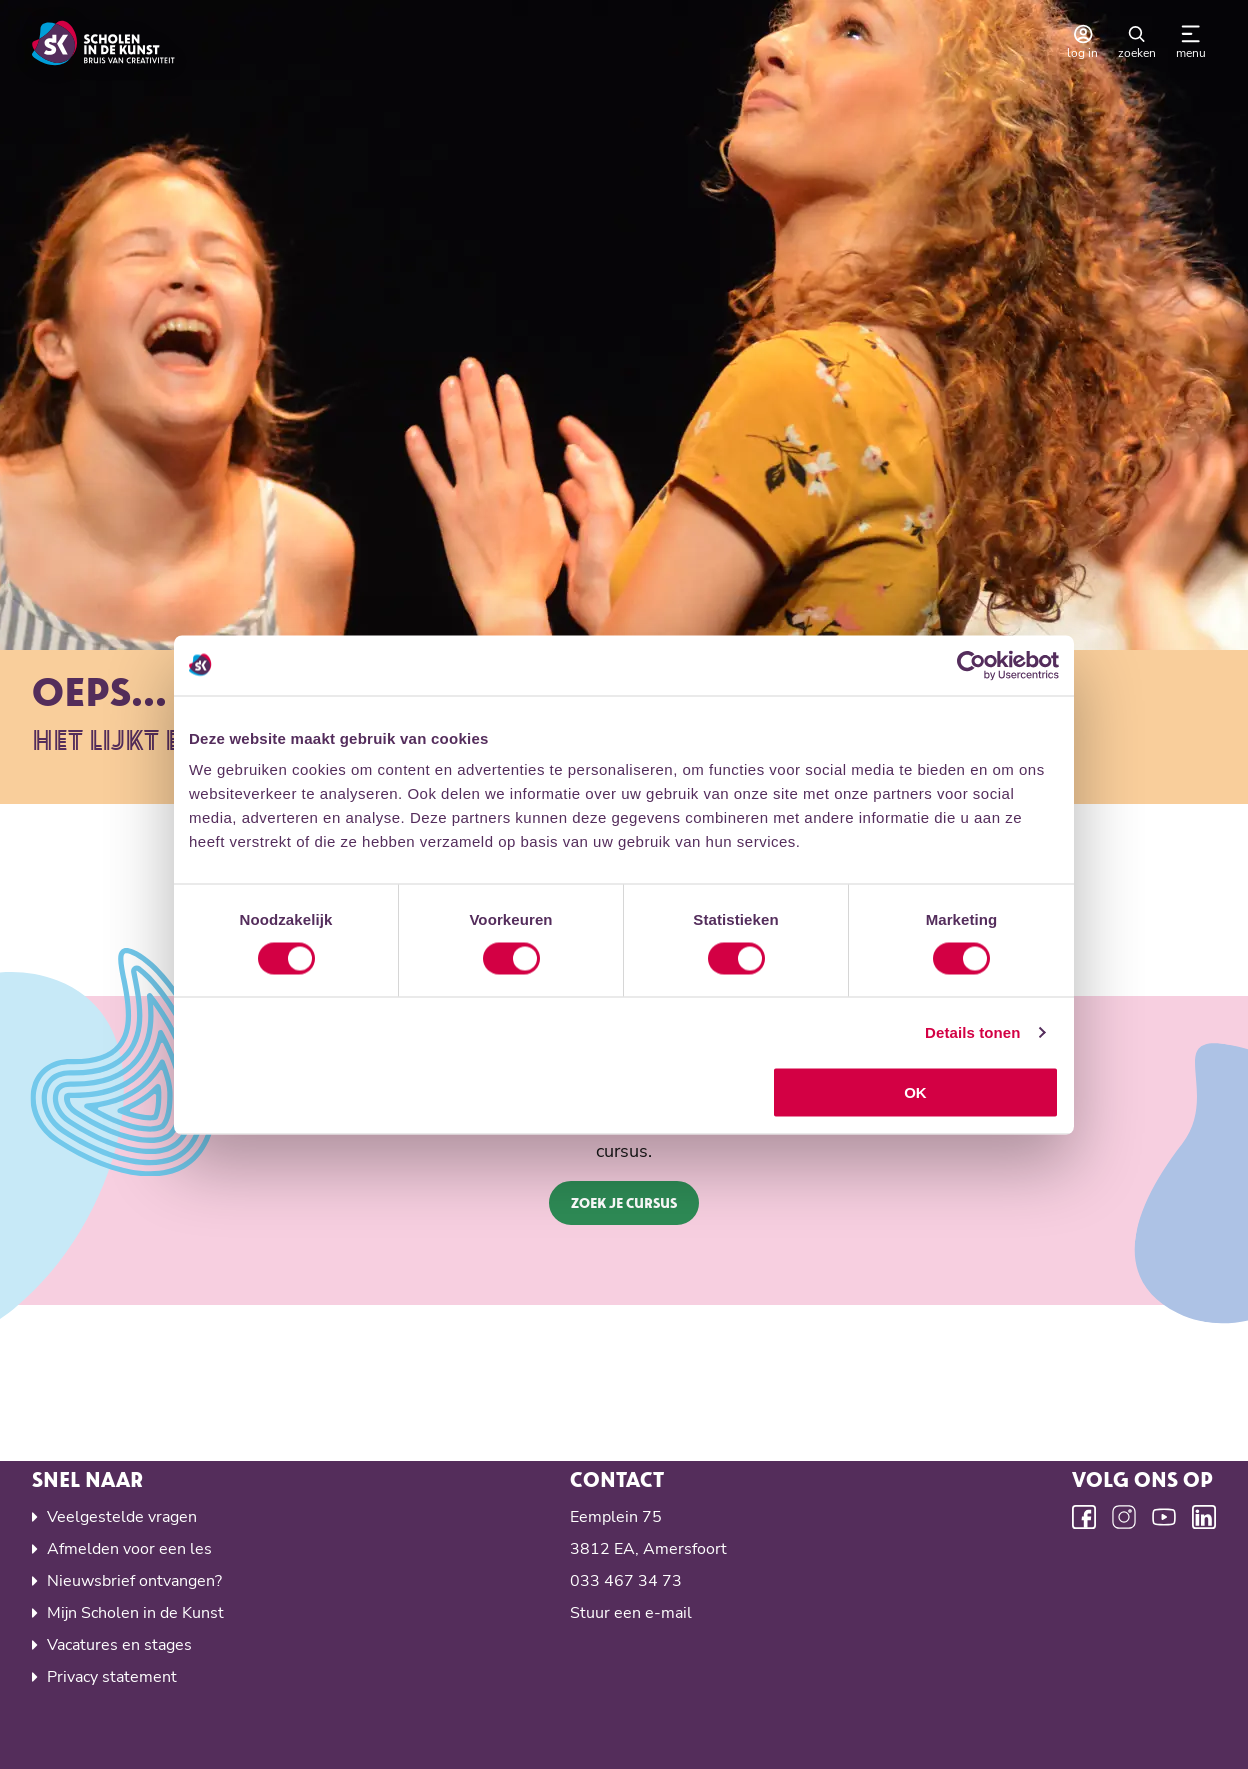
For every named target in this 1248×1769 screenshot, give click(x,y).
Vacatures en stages (119, 1645)
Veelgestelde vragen (122, 1517)
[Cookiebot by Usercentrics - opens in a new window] (971, 665)
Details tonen (972, 1031)
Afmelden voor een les (129, 1549)
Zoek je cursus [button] (624, 1202)
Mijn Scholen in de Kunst (135, 1613)
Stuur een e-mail (631, 1613)
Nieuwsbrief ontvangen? (134, 1581)
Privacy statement (112, 1677)
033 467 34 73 (626, 1581)
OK (915, 1092)
